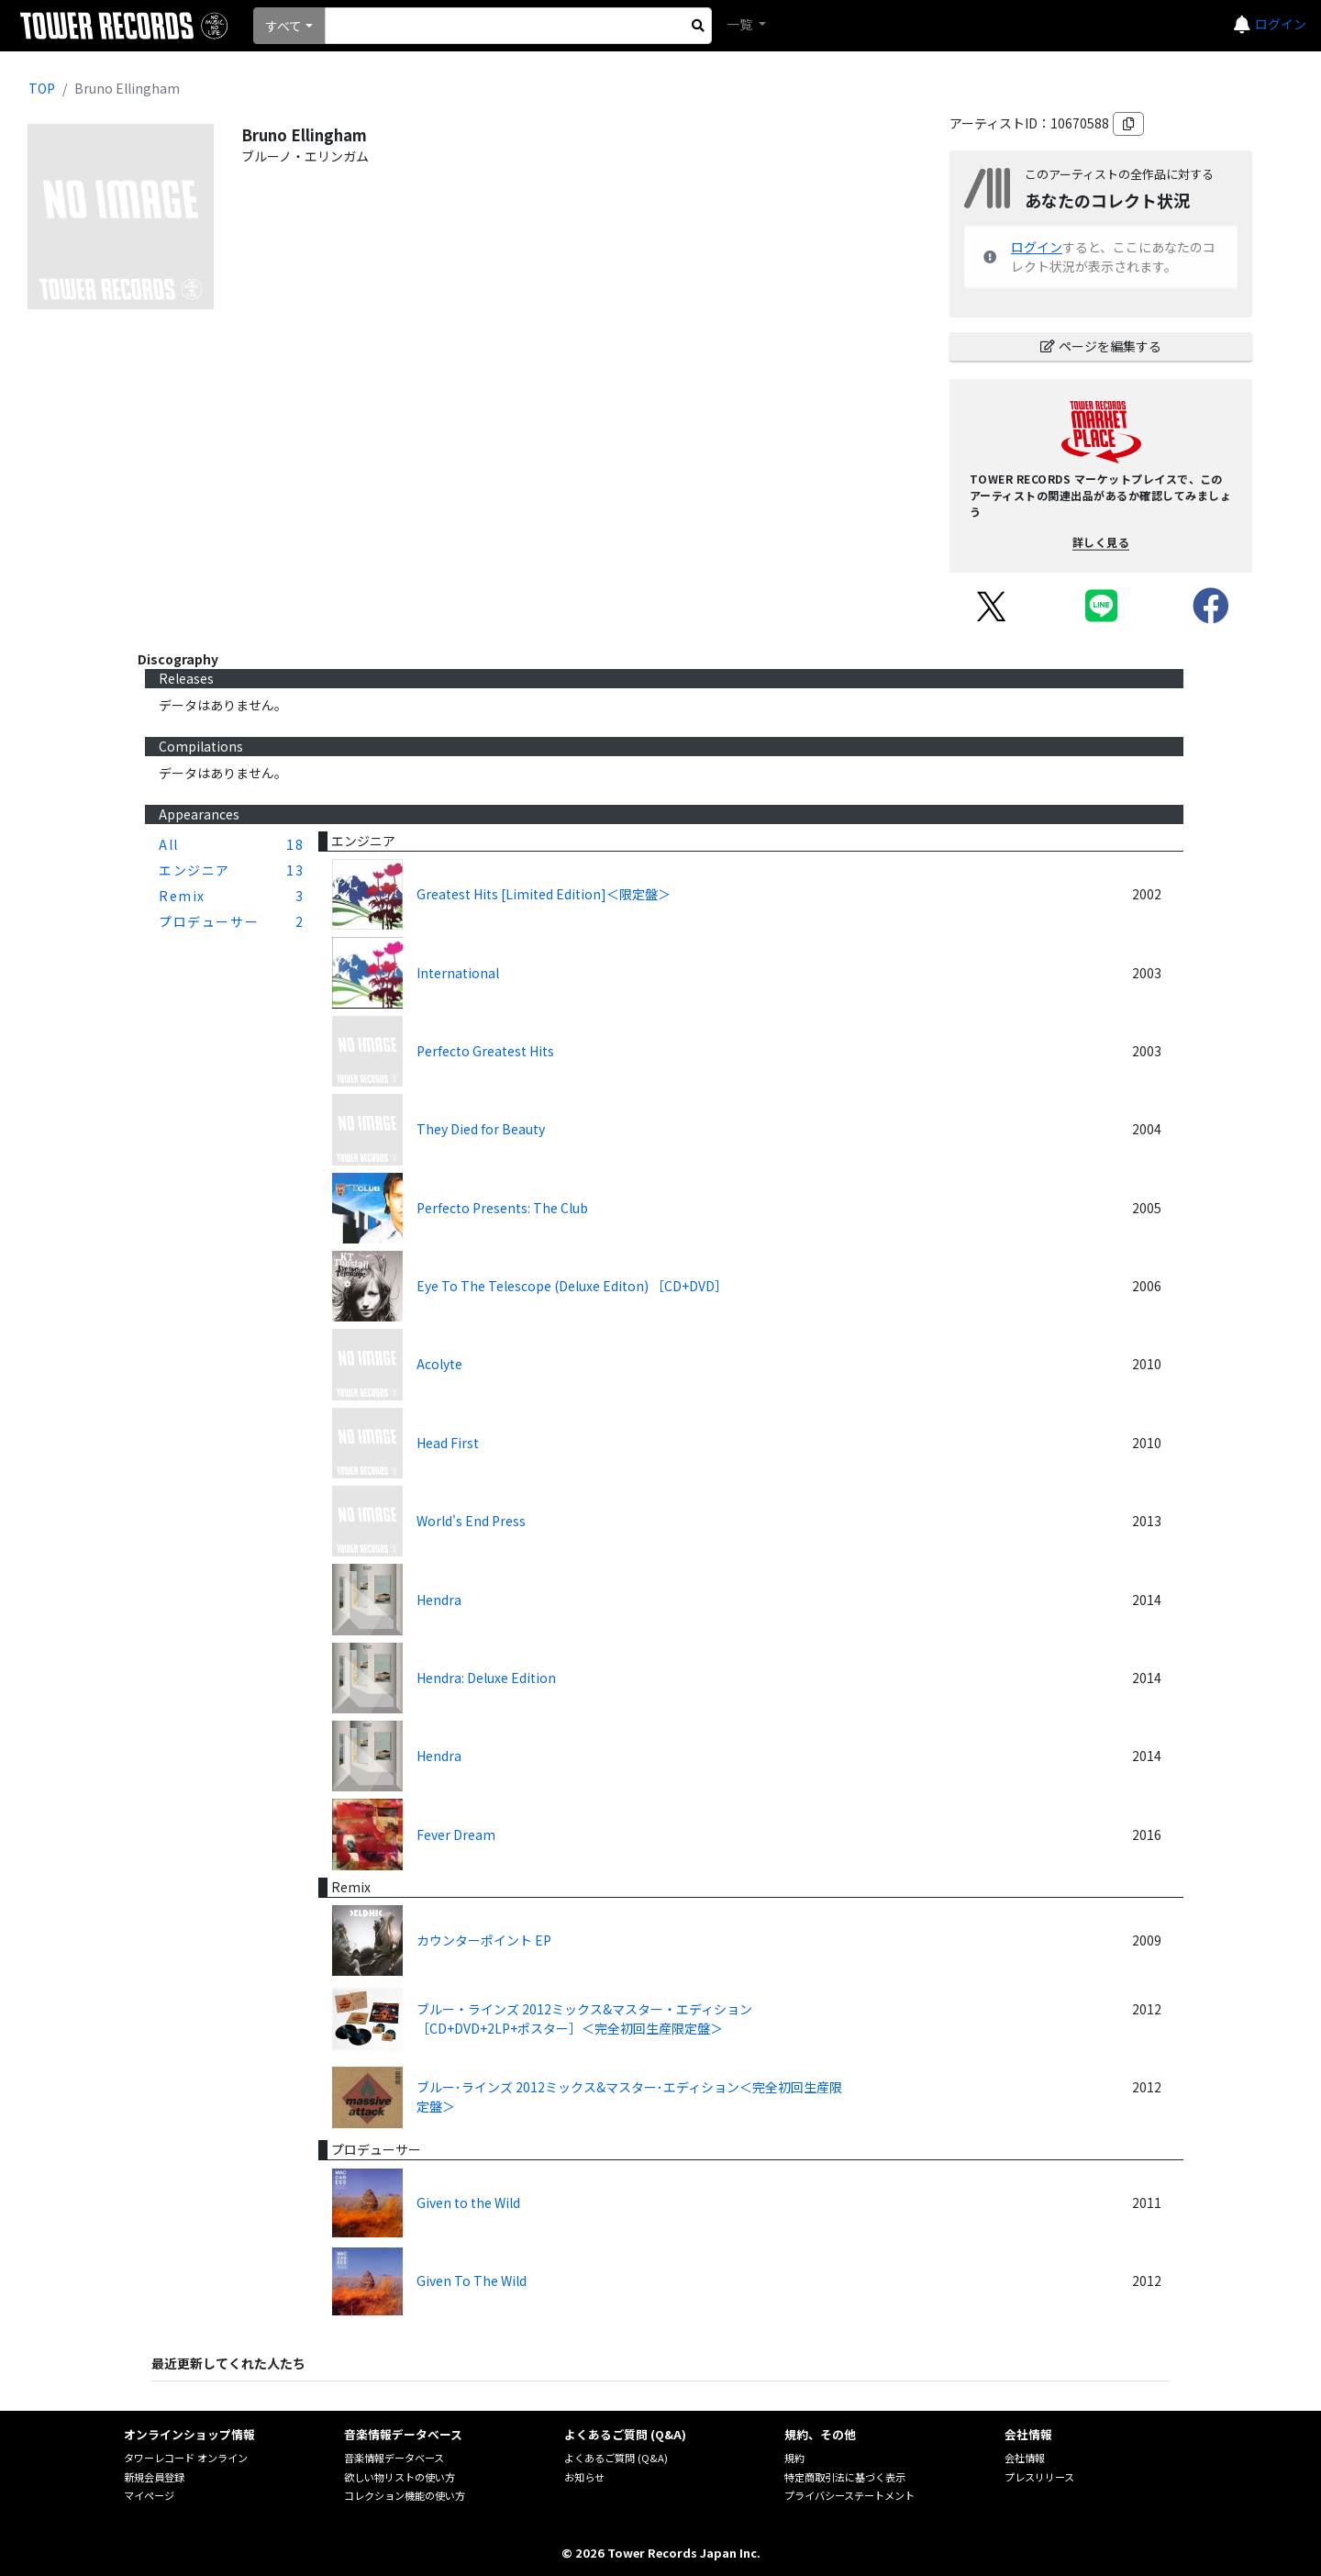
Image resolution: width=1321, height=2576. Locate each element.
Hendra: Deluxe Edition (486, 1677)
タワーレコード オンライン (186, 2457)
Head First (447, 1442)
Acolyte (439, 1364)
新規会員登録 (154, 2477)
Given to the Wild (468, 2202)
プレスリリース (1039, 2477)
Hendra (438, 1599)
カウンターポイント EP (483, 1940)
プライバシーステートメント (849, 2495)
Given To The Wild (471, 2280)
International (457, 973)
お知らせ (584, 2477)
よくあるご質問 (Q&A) (616, 2457)
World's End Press (471, 1520)
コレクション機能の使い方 (404, 2495)
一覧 (741, 24)
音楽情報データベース (394, 2457)
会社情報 (1025, 2457)
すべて (283, 26)
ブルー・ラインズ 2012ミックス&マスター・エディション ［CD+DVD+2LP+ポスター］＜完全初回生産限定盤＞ (584, 2018)
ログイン (1280, 24)
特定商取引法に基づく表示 (844, 2477)
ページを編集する (1100, 346)
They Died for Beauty (480, 1129)
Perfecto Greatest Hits (485, 1051)
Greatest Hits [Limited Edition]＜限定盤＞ (543, 894)
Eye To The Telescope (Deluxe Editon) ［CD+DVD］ (571, 1286)
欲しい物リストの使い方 (399, 2477)
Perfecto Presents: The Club (502, 1208)
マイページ (149, 2495)
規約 (794, 2457)
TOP (41, 88)
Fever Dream (455, 1834)
